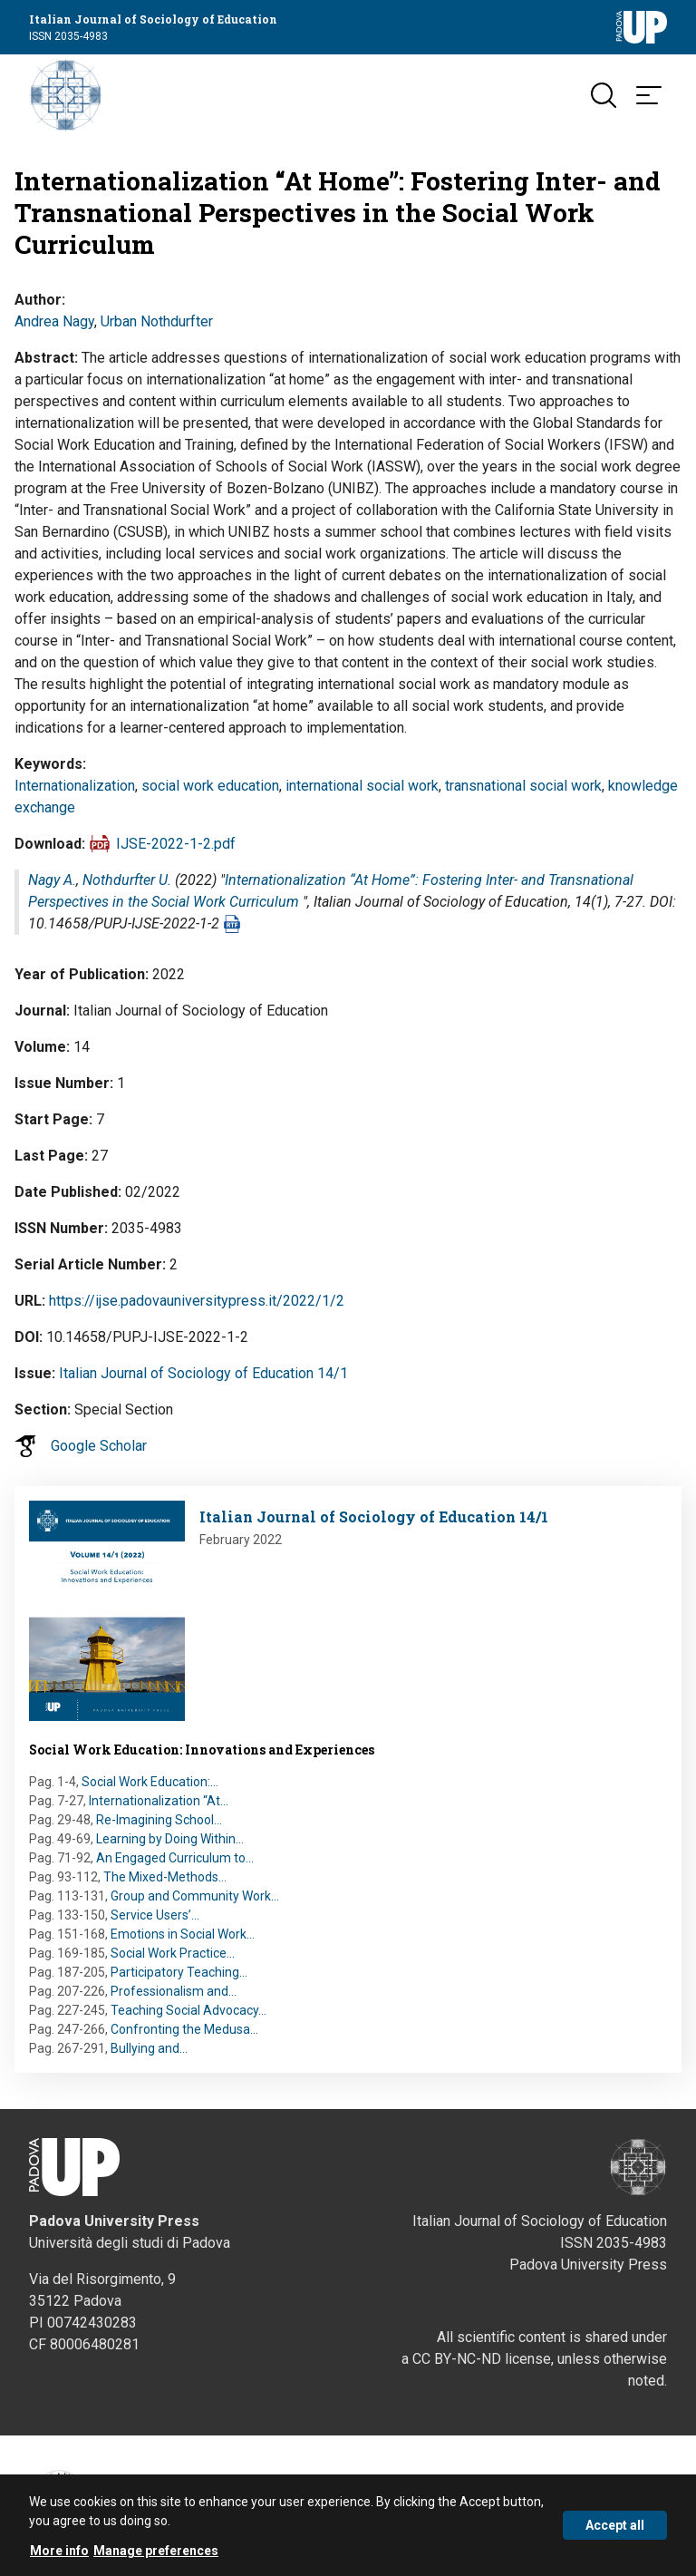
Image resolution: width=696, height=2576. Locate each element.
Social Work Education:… (150, 1781)
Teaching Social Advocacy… (188, 2010)
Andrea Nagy (54, 321)
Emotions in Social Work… (183, 1934)
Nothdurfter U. (126, 880)
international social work (362, 785)
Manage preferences (155, 2559)
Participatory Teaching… (179, 1972)
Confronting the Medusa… (184, 2029)
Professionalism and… (174, 1991)
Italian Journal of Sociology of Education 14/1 (203, 1373)
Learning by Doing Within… (170, 1839)
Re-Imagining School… (159, 1820)
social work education (210, 785)
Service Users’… (155, 1915)
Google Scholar (99, 1445)
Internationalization (74, 785)
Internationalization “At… (158, 1800)
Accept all (614, 2534)
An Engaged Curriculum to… (175, 1858)
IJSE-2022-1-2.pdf (176, 843)
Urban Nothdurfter (157, 321)
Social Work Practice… (173, 1953)
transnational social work (523, 785)
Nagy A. (52, 880)
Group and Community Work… (195, 1896)
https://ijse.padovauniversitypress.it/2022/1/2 (196, 1300)
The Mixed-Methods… (165, 1877)
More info (59, 2559)
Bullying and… (149, 2048)
